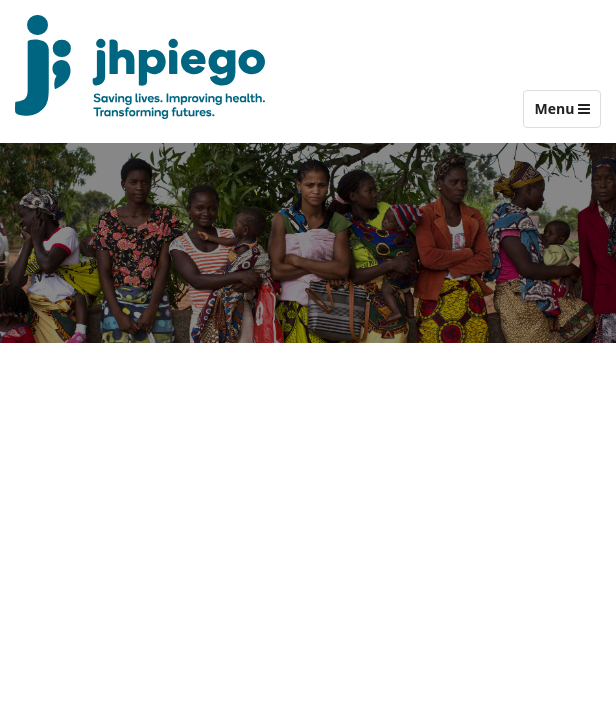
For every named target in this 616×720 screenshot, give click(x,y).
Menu (567, 113)
